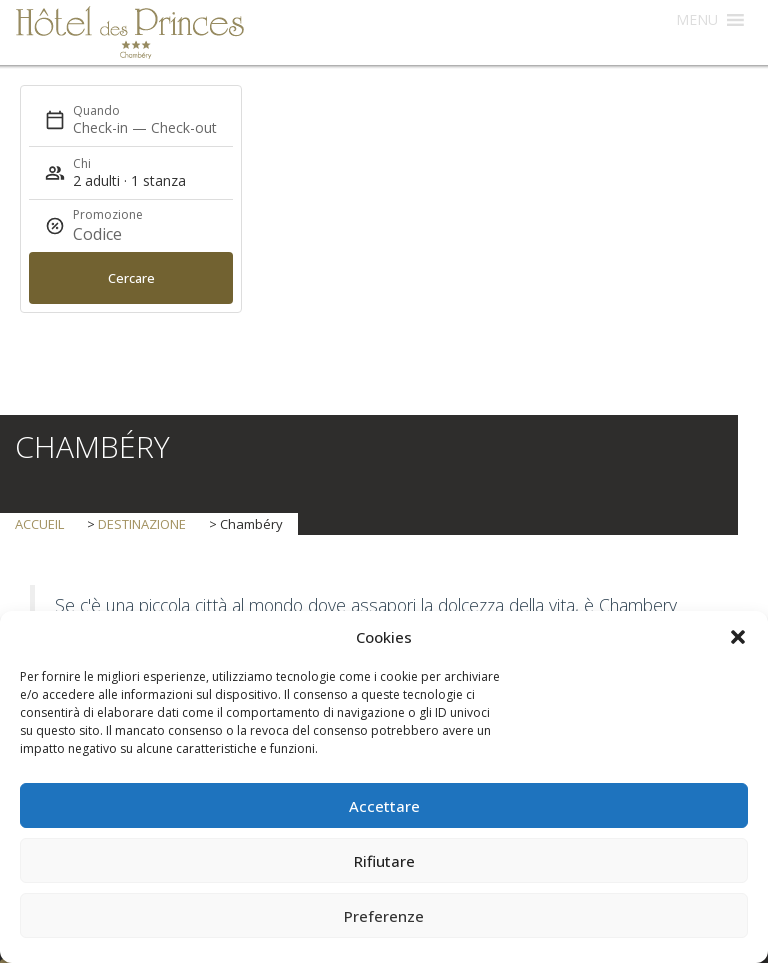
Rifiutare (384, 861)
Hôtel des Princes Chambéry (130, 32)
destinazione (142, 524)
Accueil (41, 524)
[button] (738, 637)
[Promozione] (121, 234)
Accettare (384, 806)
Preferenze (384, 916)
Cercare (131, 278)
